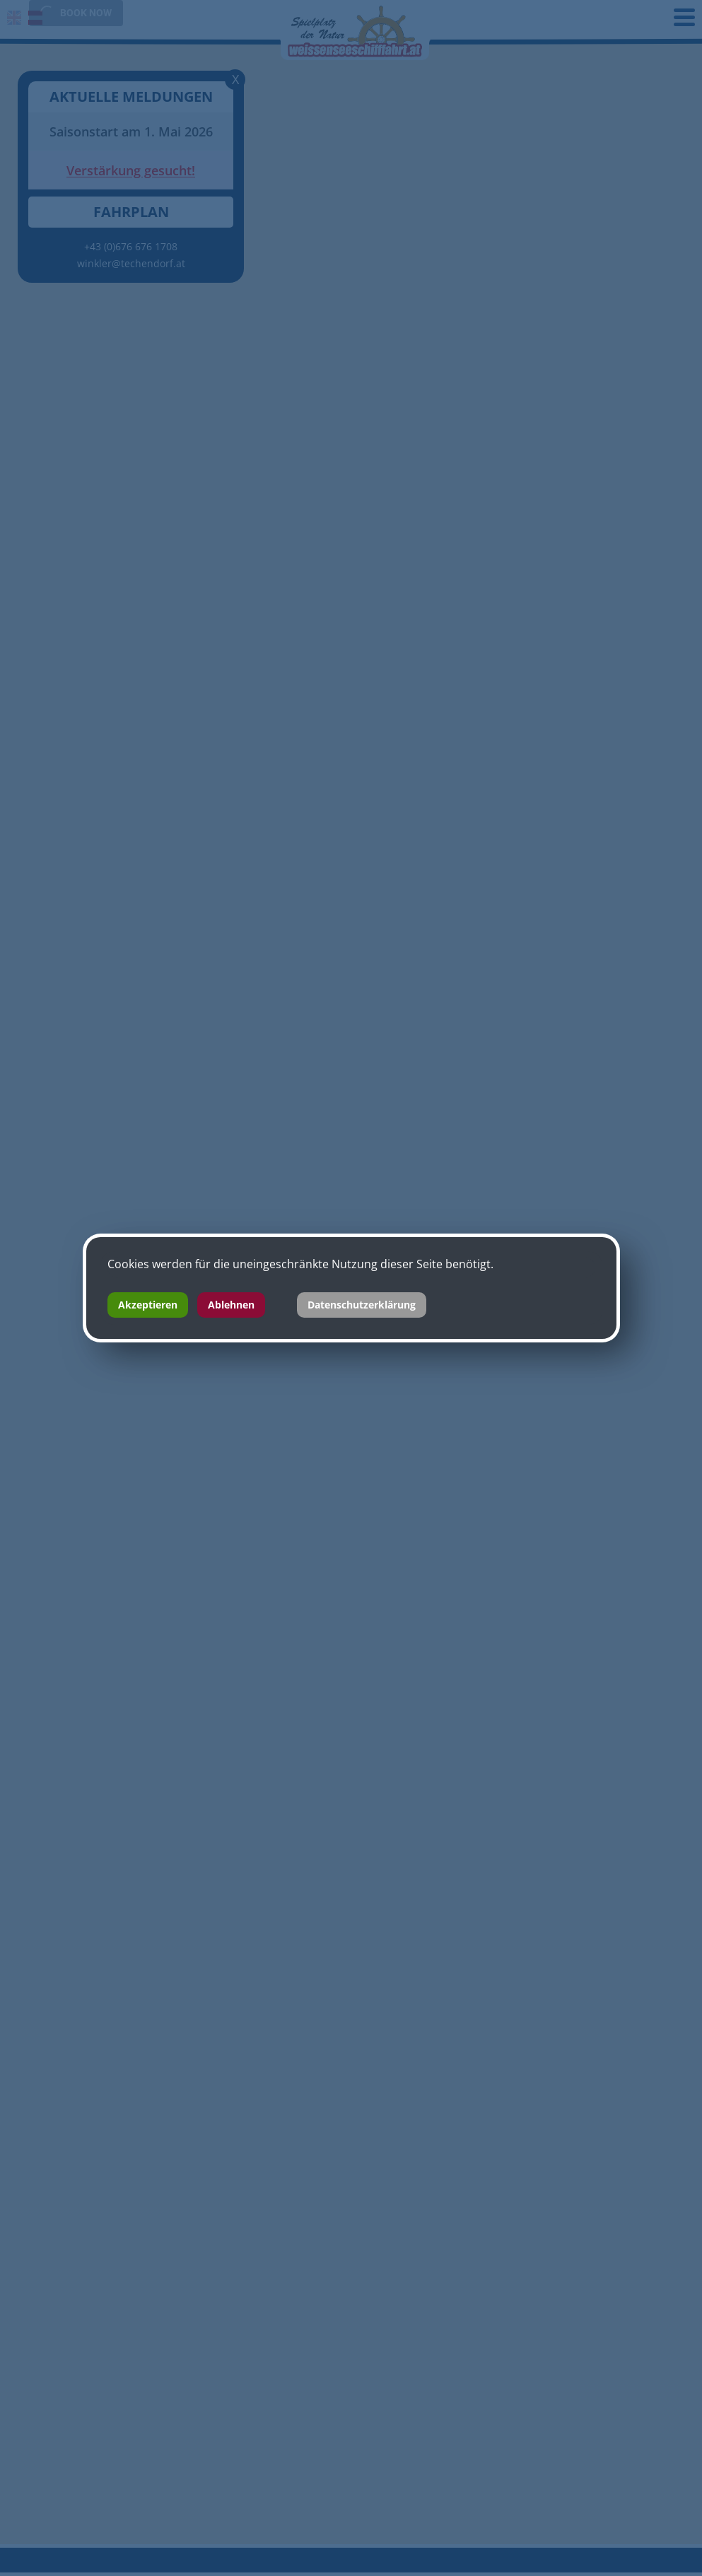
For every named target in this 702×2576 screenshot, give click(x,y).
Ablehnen (231, 1304)
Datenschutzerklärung (362, 1304)
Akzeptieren (147, 1304)
